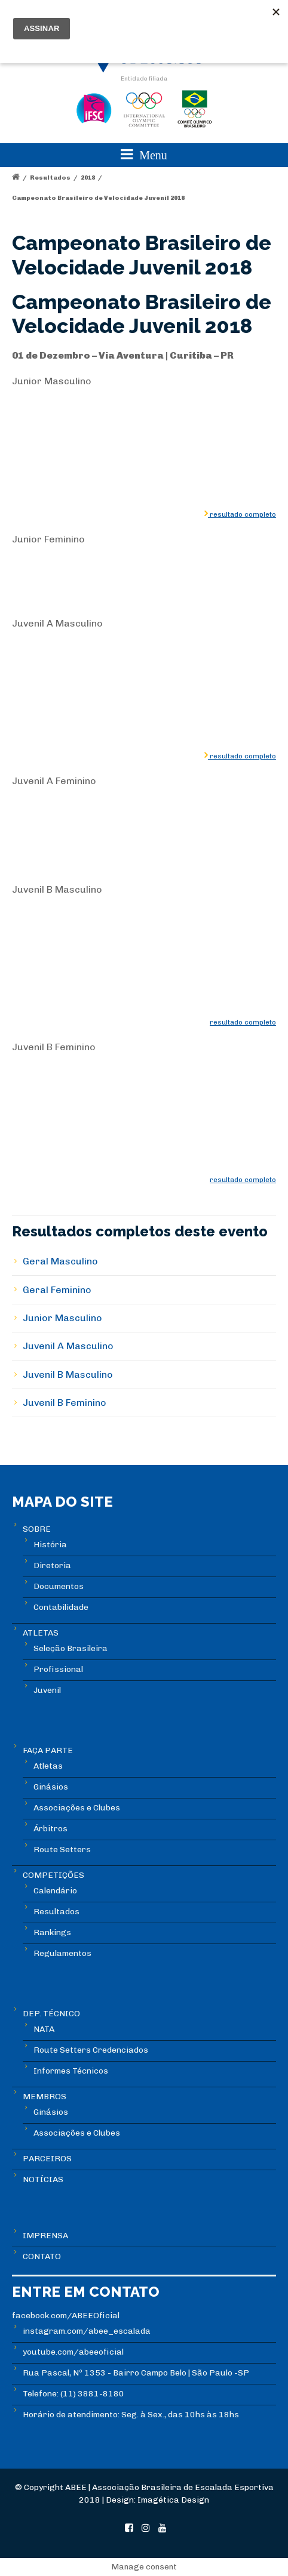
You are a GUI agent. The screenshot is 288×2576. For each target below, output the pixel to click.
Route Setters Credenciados (90, 2050)
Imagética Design (173, 2500)
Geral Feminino (57, 1289)
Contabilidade (60, 1607)
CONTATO (42, 2256)
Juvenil (47, 1690)
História (50, 1545)
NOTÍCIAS (43, 2179)
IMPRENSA (45, 2236)
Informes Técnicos (70, 2071)
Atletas (48, 1766)
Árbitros (50, 1829)
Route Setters (62, 1849)
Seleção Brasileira (70, 1648)
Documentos (58, 1586)
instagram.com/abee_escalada (87, 2331)
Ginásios (50, 1787)
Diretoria (52, 1565)
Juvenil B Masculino (68, 1374)
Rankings (52, 1932)
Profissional (58, 1669)
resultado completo (242, 514)
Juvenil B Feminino (64, 1402)
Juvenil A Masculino (68, 1346)
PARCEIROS (47, 2159)
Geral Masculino (60, 1261)
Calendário (55, 1891)
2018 (88, 177)
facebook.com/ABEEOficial (66, 2315)
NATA (43, 2029)
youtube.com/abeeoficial (73, 2352)
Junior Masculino (62, 1318)
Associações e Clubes (76, 1808)
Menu (144, 154)
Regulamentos (62, 1953)
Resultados (50, 177)
